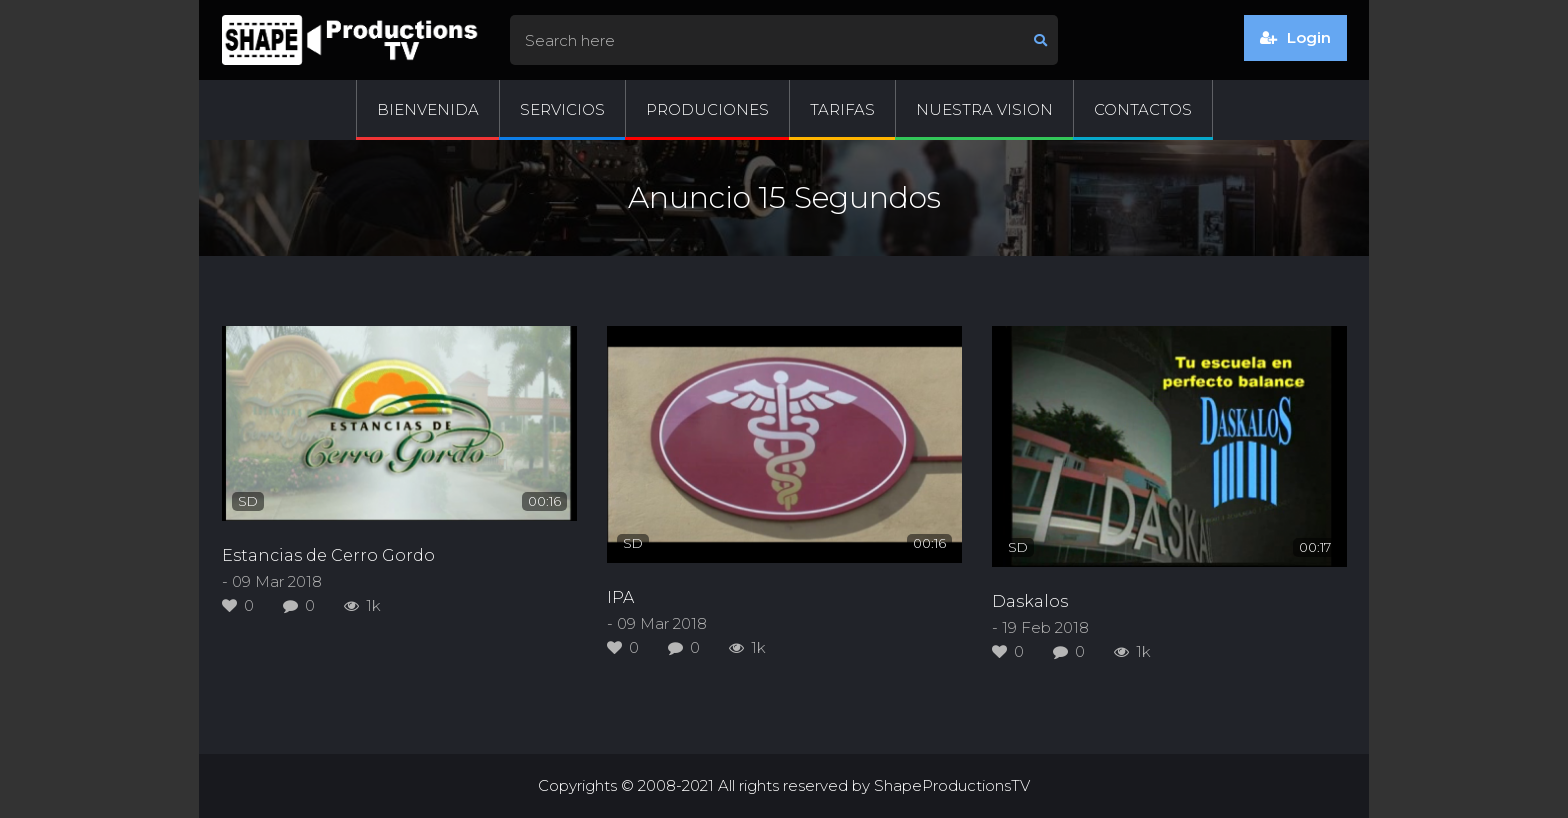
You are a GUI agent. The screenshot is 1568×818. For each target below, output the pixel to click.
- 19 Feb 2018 (1040, 627)
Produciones (707, 109)
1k (362, 605)
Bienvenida (428, 109)
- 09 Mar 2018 (272, 581)
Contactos (1143, 109)
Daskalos (1030, 601)
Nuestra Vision (984, 109)
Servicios (562, 109)
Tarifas (842, 109)
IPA (620, 597)
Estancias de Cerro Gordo (328, 555)
